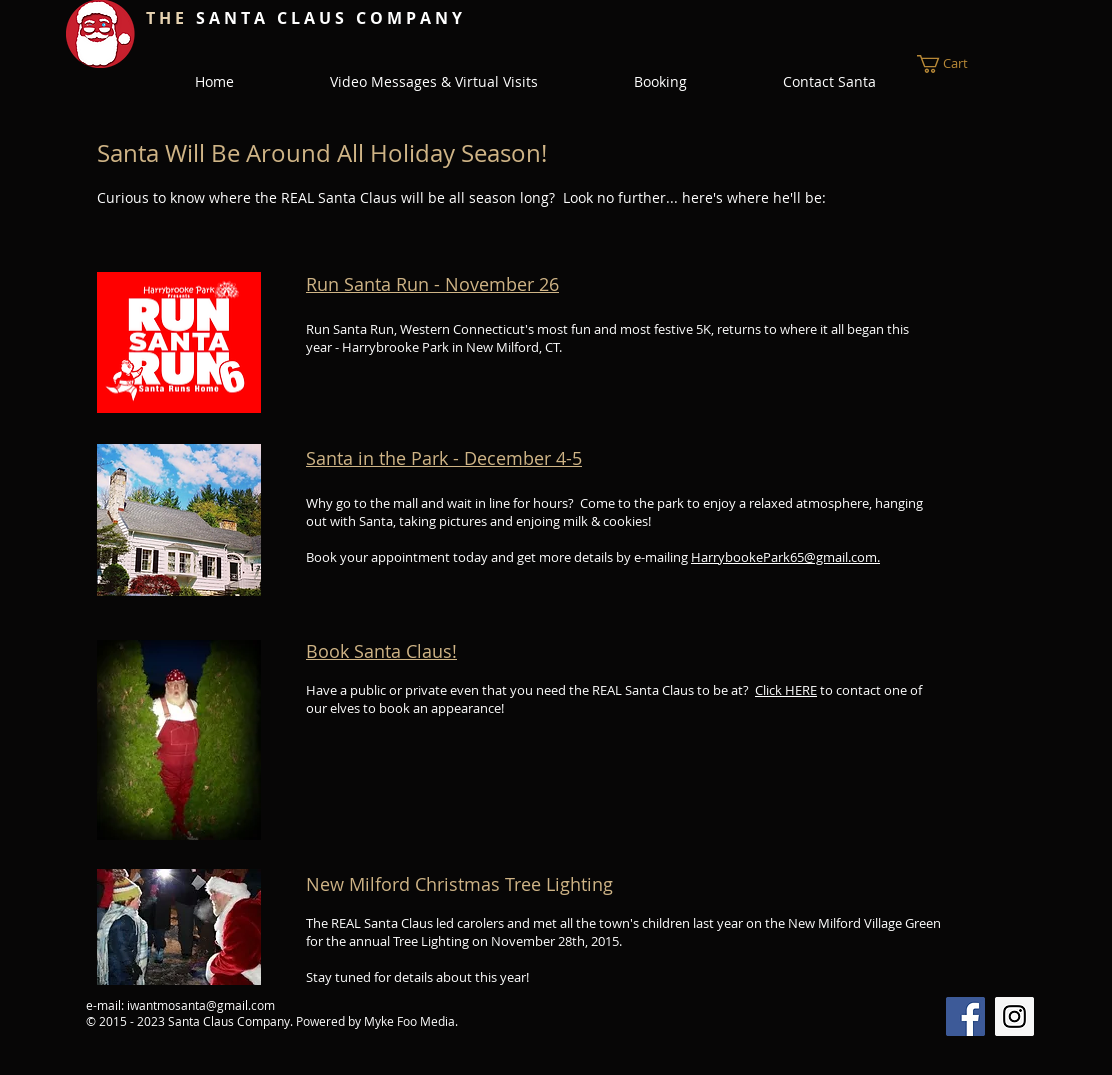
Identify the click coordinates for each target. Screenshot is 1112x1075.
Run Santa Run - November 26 (432, 284)
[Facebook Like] (512, 17)
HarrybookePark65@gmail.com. (785, 557)
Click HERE (786, 690)
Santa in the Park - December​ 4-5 (444, 458)
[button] (954, 64)
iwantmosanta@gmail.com (201, 1005)
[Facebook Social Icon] (965, 1016)
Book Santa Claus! (381, 651)
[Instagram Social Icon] (1014, 1016)
